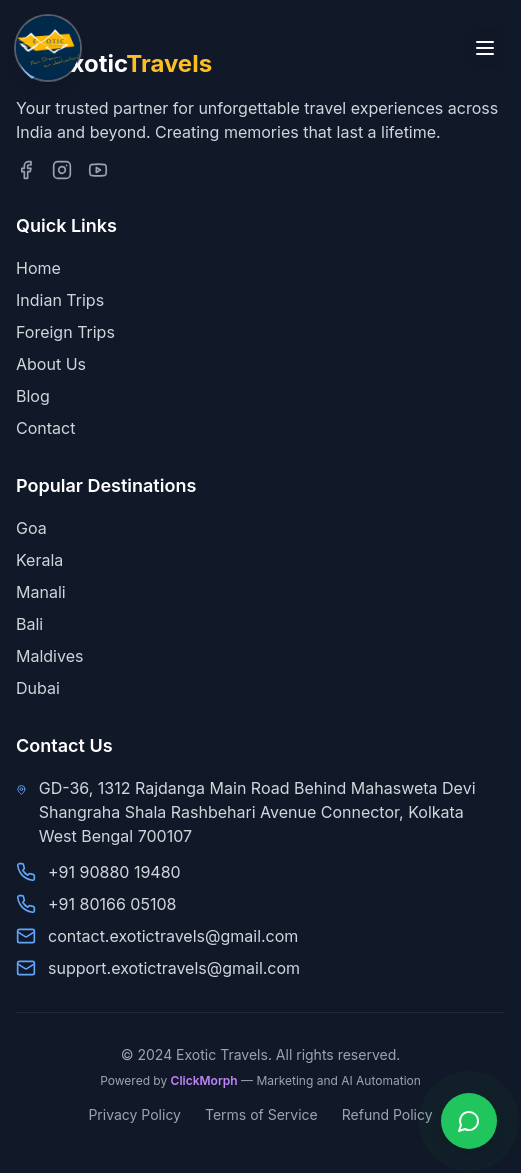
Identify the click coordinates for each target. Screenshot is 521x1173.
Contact (45, 428)
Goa (31, 528)
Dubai (38, 688)
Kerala (39, 560)
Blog (33, 396)
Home (38, 268)
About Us (51, 364)
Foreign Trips (65, 332)
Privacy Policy (134, 1114)
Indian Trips (60, 300)
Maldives (49, 656)
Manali (41, 592)
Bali (29, 624)
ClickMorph (204, 1080)
